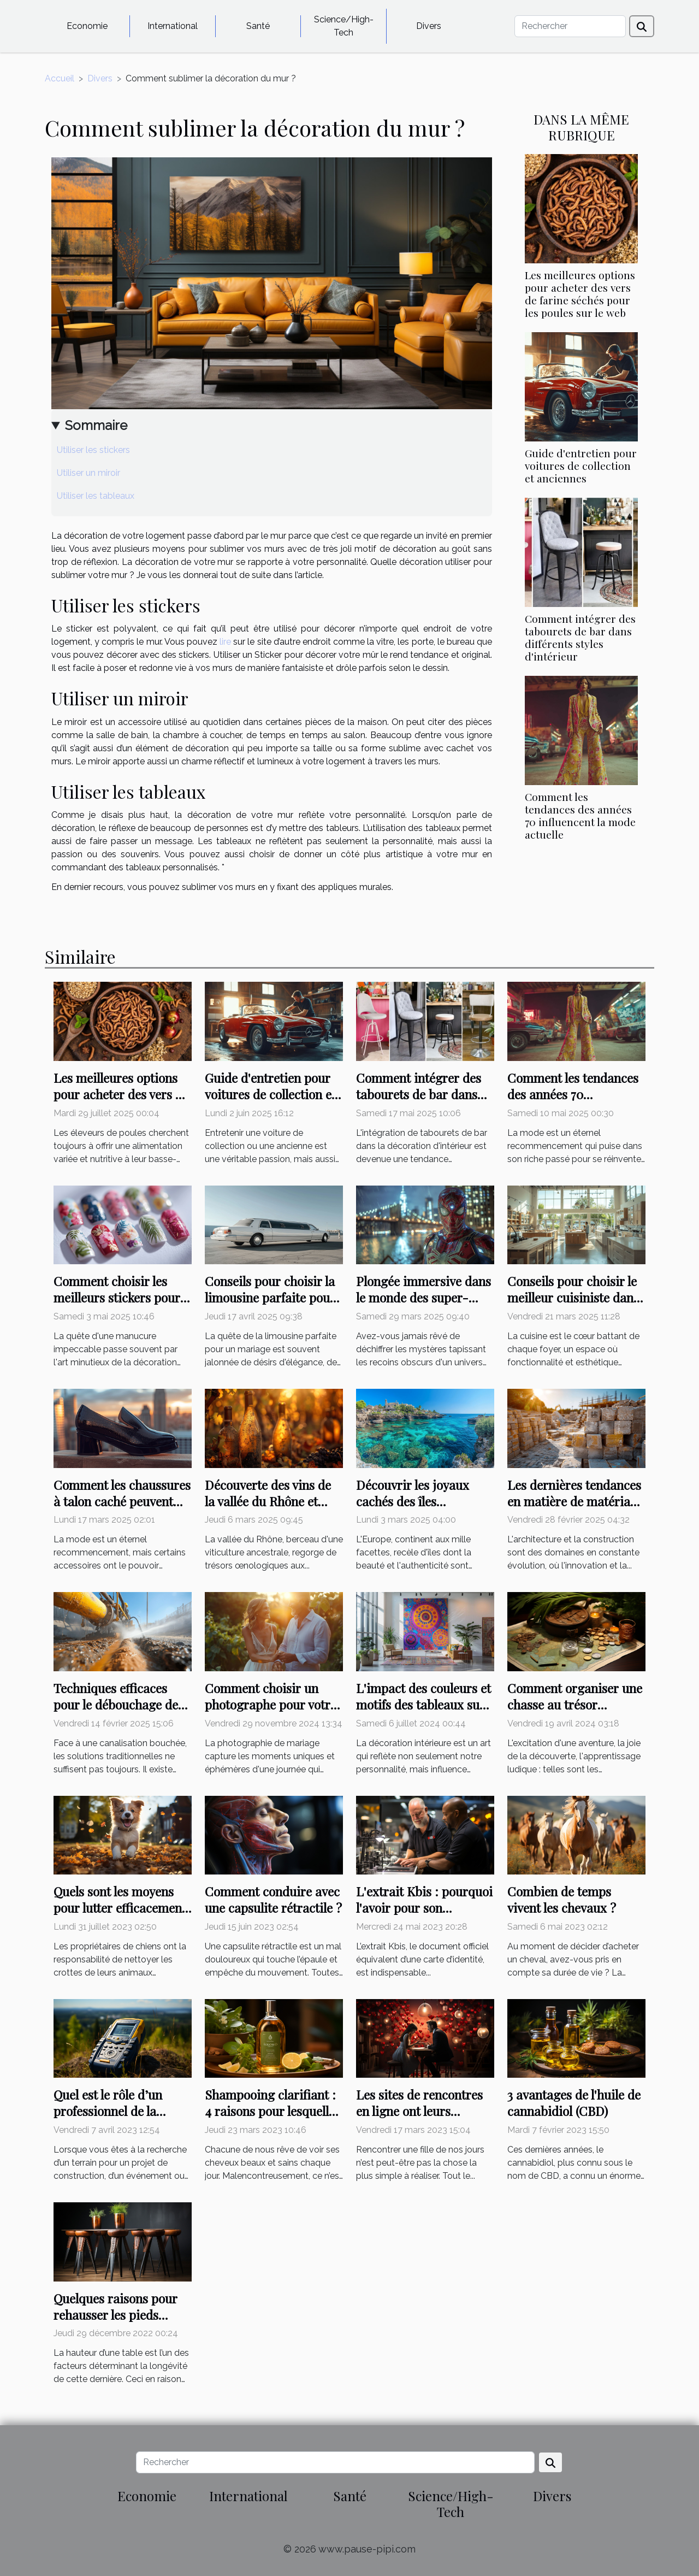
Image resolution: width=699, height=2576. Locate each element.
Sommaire (96, 425)
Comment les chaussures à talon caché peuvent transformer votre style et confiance (122, 1509)
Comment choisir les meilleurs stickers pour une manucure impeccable (117, 1305)
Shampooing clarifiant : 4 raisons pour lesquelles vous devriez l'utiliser (272, 2111)
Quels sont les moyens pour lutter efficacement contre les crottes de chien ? (120, 1916)
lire (225, 641)
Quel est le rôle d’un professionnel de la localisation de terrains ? (122, 2111)
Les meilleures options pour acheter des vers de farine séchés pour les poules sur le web (580, 294)
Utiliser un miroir (88, 473)
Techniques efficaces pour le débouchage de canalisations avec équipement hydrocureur (122, 1712)
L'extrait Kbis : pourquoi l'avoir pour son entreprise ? (424, 1907)
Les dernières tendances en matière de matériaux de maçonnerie (575, 1501)
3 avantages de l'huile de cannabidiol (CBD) (574, 2102)
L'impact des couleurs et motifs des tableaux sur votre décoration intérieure (423, 1712)
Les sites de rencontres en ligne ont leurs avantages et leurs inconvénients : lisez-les (422, 2119)
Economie (87, 26)
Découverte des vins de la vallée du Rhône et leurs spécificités (268, 1501)
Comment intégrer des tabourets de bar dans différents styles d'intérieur (580, 637)
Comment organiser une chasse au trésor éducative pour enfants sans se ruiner (574, 1712)
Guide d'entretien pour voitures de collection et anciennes (581, 465)
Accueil (59, 78)
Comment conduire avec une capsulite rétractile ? (273, 1899)
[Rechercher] (570, 26)
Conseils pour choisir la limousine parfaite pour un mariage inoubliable (270, 1297)
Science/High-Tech (344, 26)
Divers (428, 26)
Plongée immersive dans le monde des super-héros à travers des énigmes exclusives (423, 1305)
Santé (258, 26)
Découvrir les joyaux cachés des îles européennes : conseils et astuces (425, 1509)
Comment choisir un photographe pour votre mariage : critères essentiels (270, 1712)
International (172, 26)
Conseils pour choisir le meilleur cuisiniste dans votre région (573, 1297)
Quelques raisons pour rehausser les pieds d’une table (115, 2314)
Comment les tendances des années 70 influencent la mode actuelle (580, 815)
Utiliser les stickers (93, 450)
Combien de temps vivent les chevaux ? (561, 1899)
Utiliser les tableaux (95, 496)
